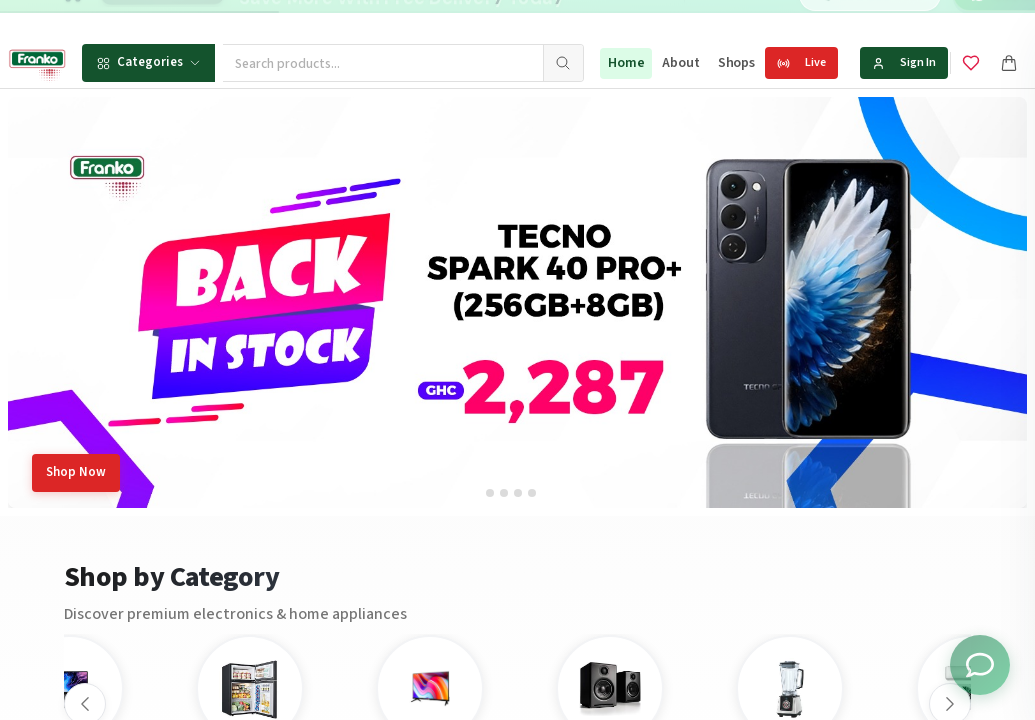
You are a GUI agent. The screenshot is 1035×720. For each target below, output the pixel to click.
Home (626, 63)
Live (801, 62)
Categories (148, 62)
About (680, 63)
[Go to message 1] (609, 19)
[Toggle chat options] (980, 665)
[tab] (490, 493)
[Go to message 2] (623, 19)
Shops (736, 63)
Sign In (904, 62)
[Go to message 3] (645, 19)
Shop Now (76, 472)
